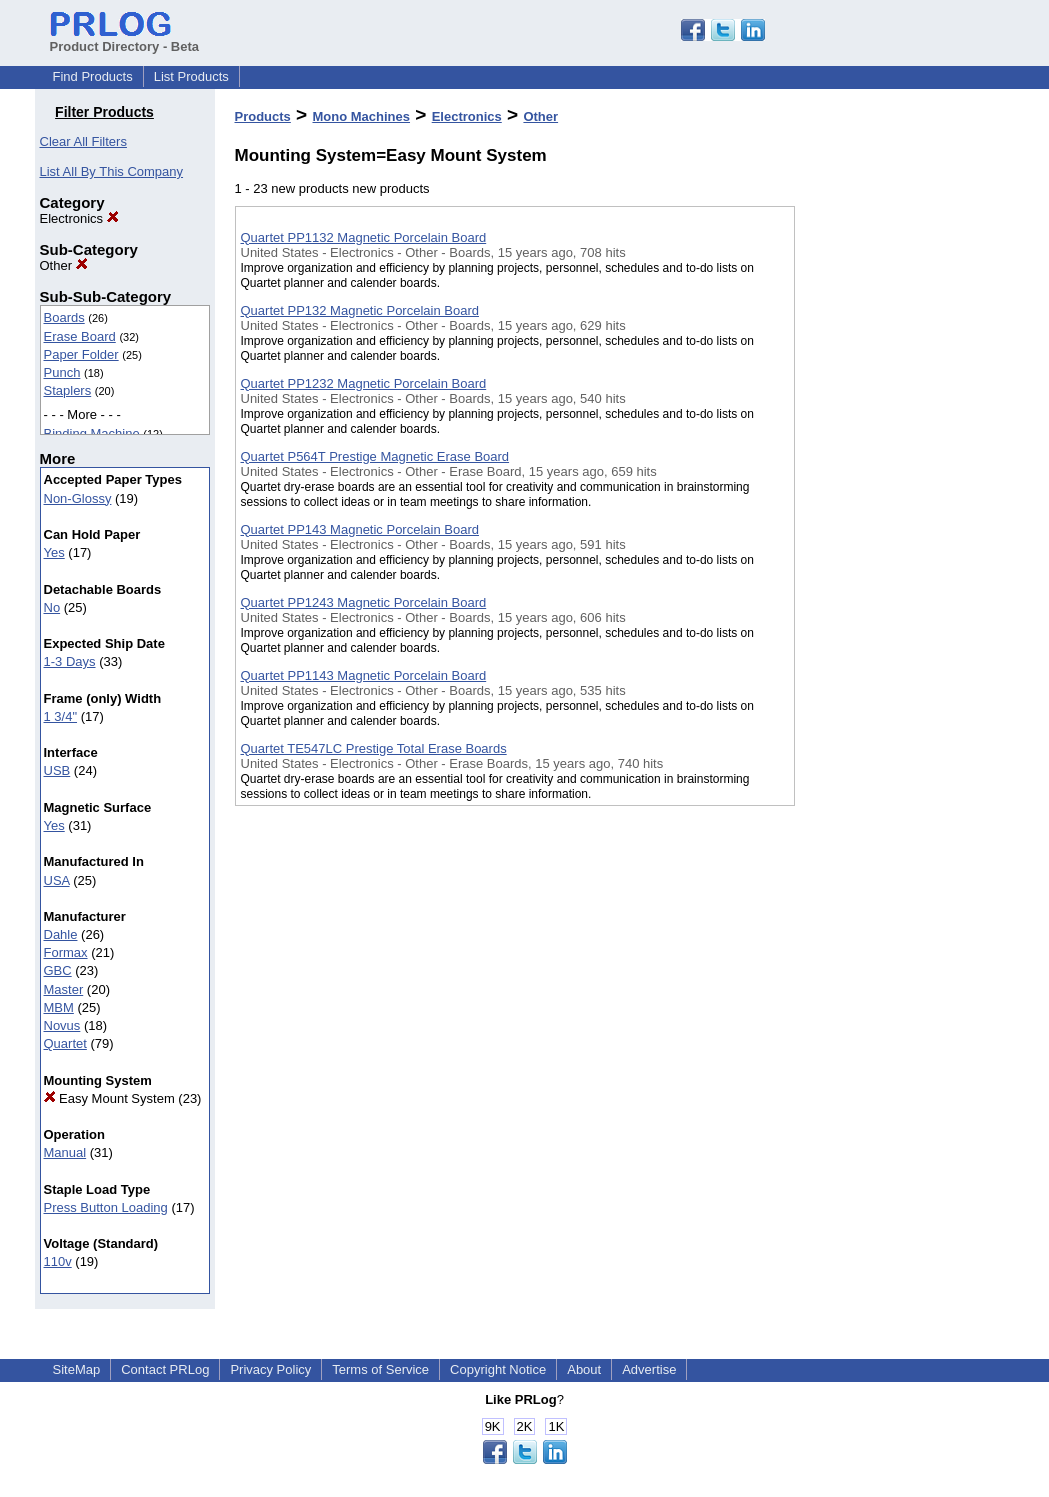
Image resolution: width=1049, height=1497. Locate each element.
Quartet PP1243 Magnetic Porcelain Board (364, 602)
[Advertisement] (895, 519)
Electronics (79, 218)
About (584, 1369)
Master (64, 989)
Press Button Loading (106, 1207)
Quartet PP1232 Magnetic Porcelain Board (364, 383)
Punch (62, 372)
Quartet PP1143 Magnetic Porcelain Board (364, 675)
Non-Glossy (78, 498)
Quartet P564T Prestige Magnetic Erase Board (375, 456)
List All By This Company (112, 171)
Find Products (93, 76)
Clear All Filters (83, 141)
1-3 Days (70, 661)
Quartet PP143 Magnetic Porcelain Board (360, 529)
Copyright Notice (498, 1369)
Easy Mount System (109, 1098)
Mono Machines (362, 116)
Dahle (61, 934)
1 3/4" (61, 716)
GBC (58, 970)
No (52, 607)
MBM (59, 1007)
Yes (54, 552)
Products (263, 116)
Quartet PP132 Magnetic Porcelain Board (360, 310)
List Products (191, 76)
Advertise (649, 1369)
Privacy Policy (270, 1369)
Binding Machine (92, 433)
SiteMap (77, 1369)
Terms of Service (380, 1369)
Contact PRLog (165, 1369)
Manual (65, 1152)
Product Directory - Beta (125, 39)
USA (57, 880)
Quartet (65, 1043)
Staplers (68, 390)
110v (58, 1261)
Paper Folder (81, 354)
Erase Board (80, 336)
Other (64, 265)
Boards (64, 317)
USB (57, 770)
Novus (62, 1025)
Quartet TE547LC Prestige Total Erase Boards (374, 748)
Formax (66, 952)
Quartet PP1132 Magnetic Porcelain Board (364, 237)
